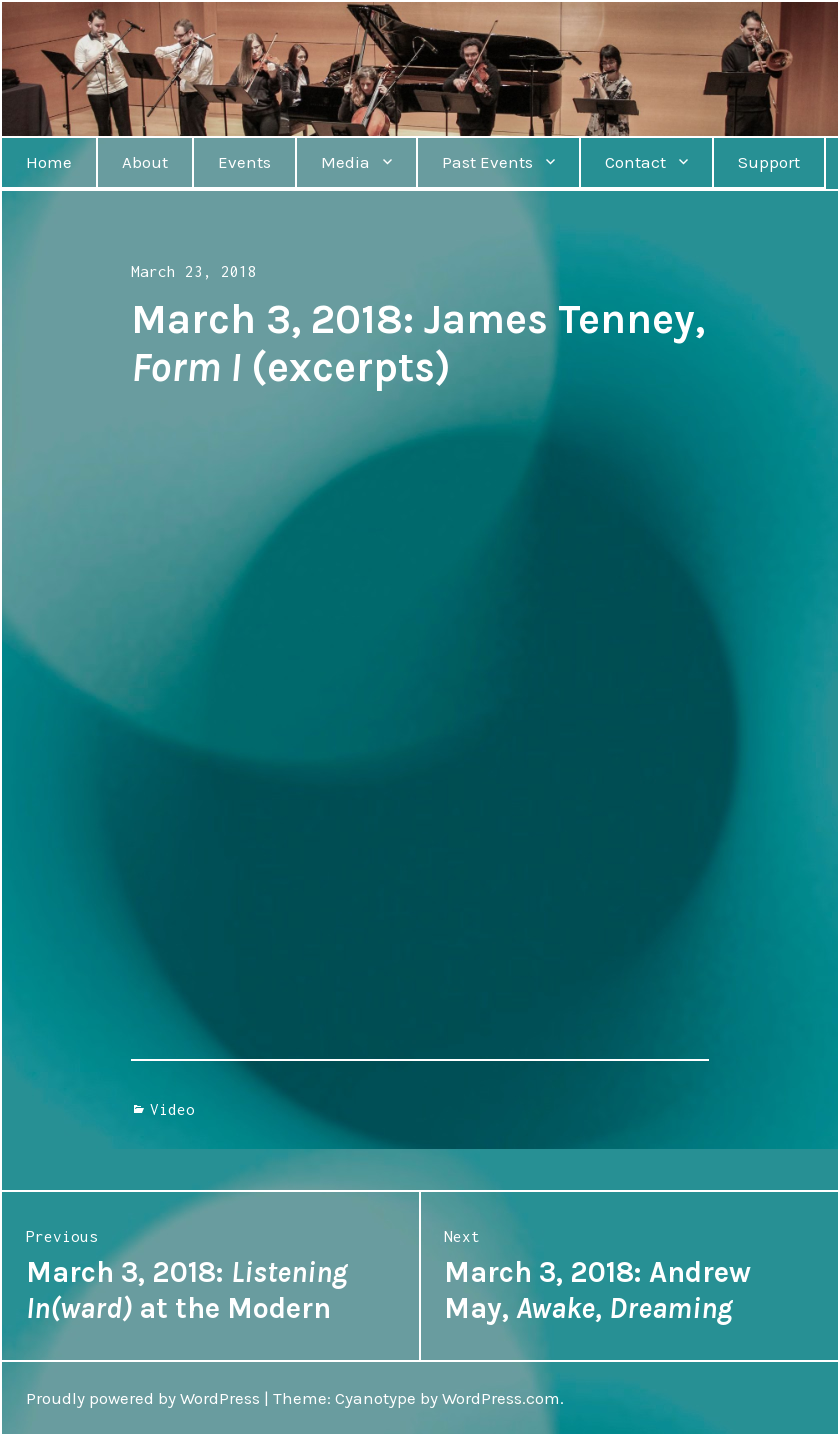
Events (244, 162)
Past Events (487, 162)
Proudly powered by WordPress (143, 1398)
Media (345, 162)
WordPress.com (501, 1398)
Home (49, 162)
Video (172, 1109)
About (145, 162)
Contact (635, 162)
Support (769, 162)
